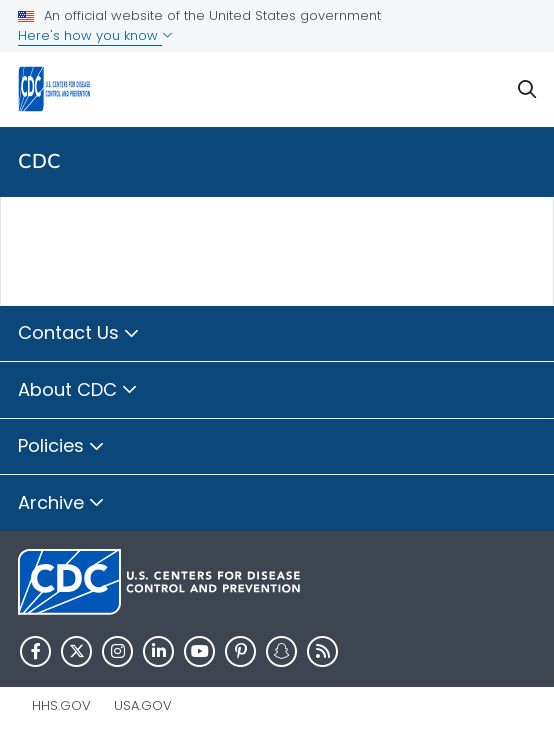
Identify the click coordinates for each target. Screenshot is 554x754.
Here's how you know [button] (95, 35)
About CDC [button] (78, 391)
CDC (39, 161)
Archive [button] (61, 504)
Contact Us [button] (79, 334)
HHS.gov (61, 705)
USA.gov (143, 705)
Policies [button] (61, 447)
